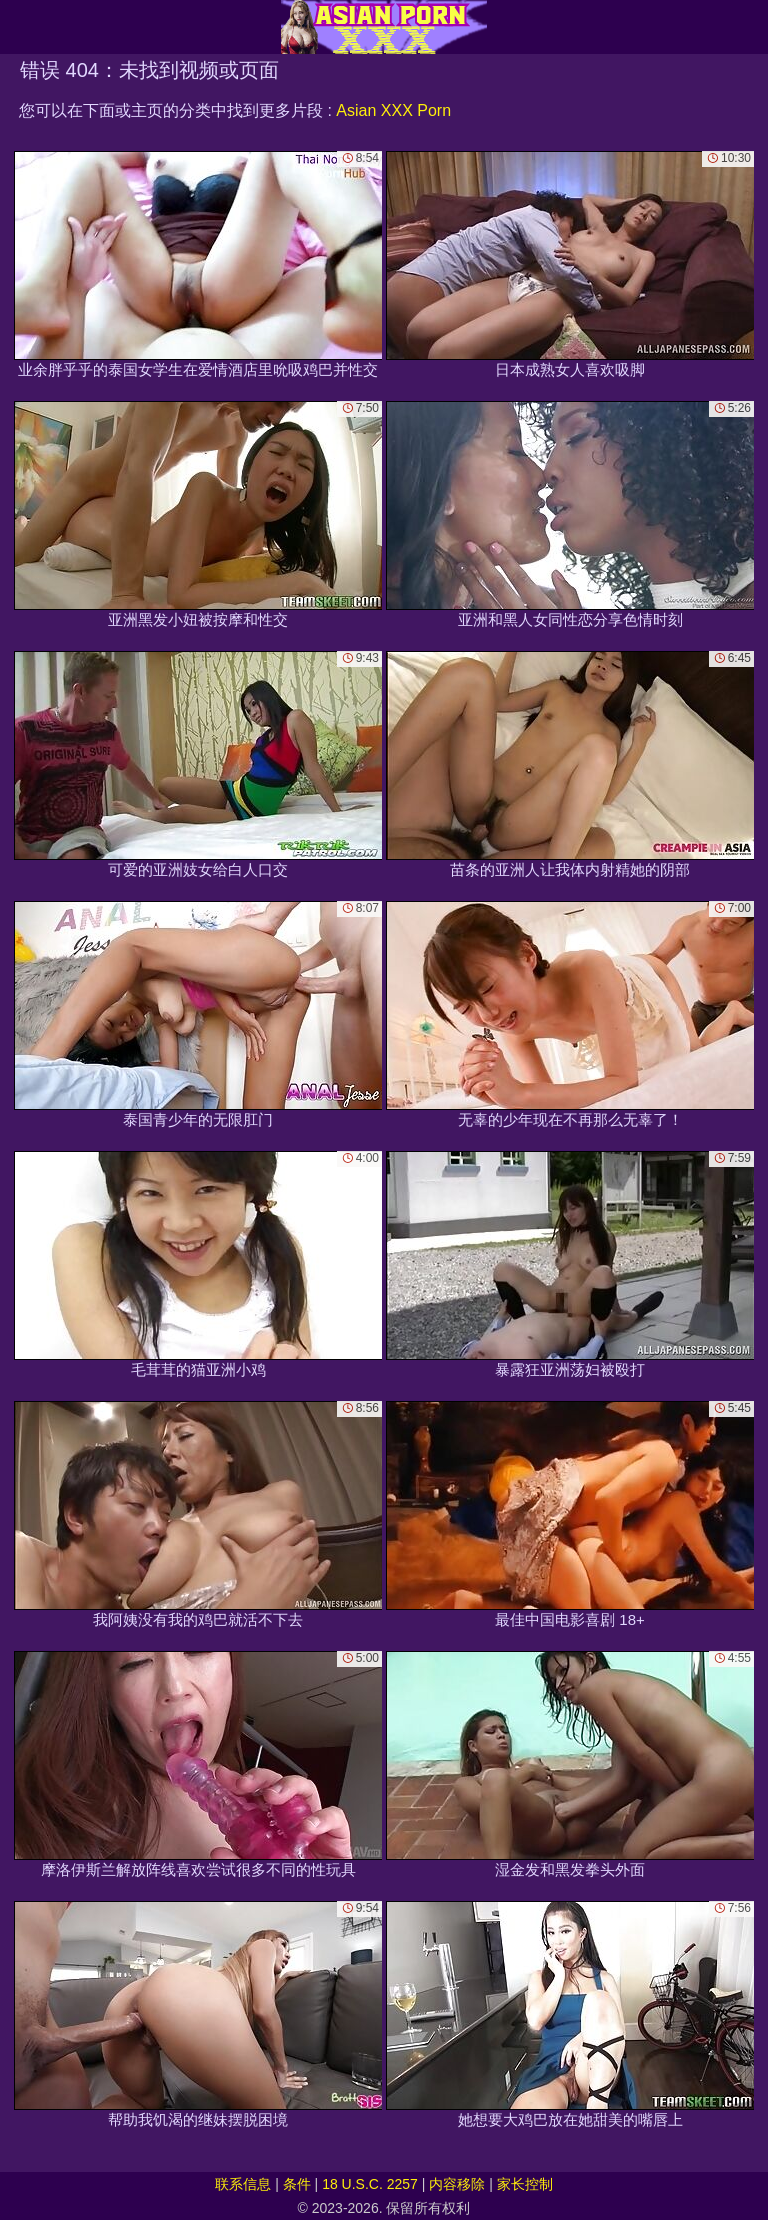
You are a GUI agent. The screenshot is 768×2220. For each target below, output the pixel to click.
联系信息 (243, 2184)
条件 (297, 2184)
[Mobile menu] (18, 27)
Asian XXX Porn (393, 110)
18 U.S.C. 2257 (370, 2184)
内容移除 (457, 2184)
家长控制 (525, 2184)
